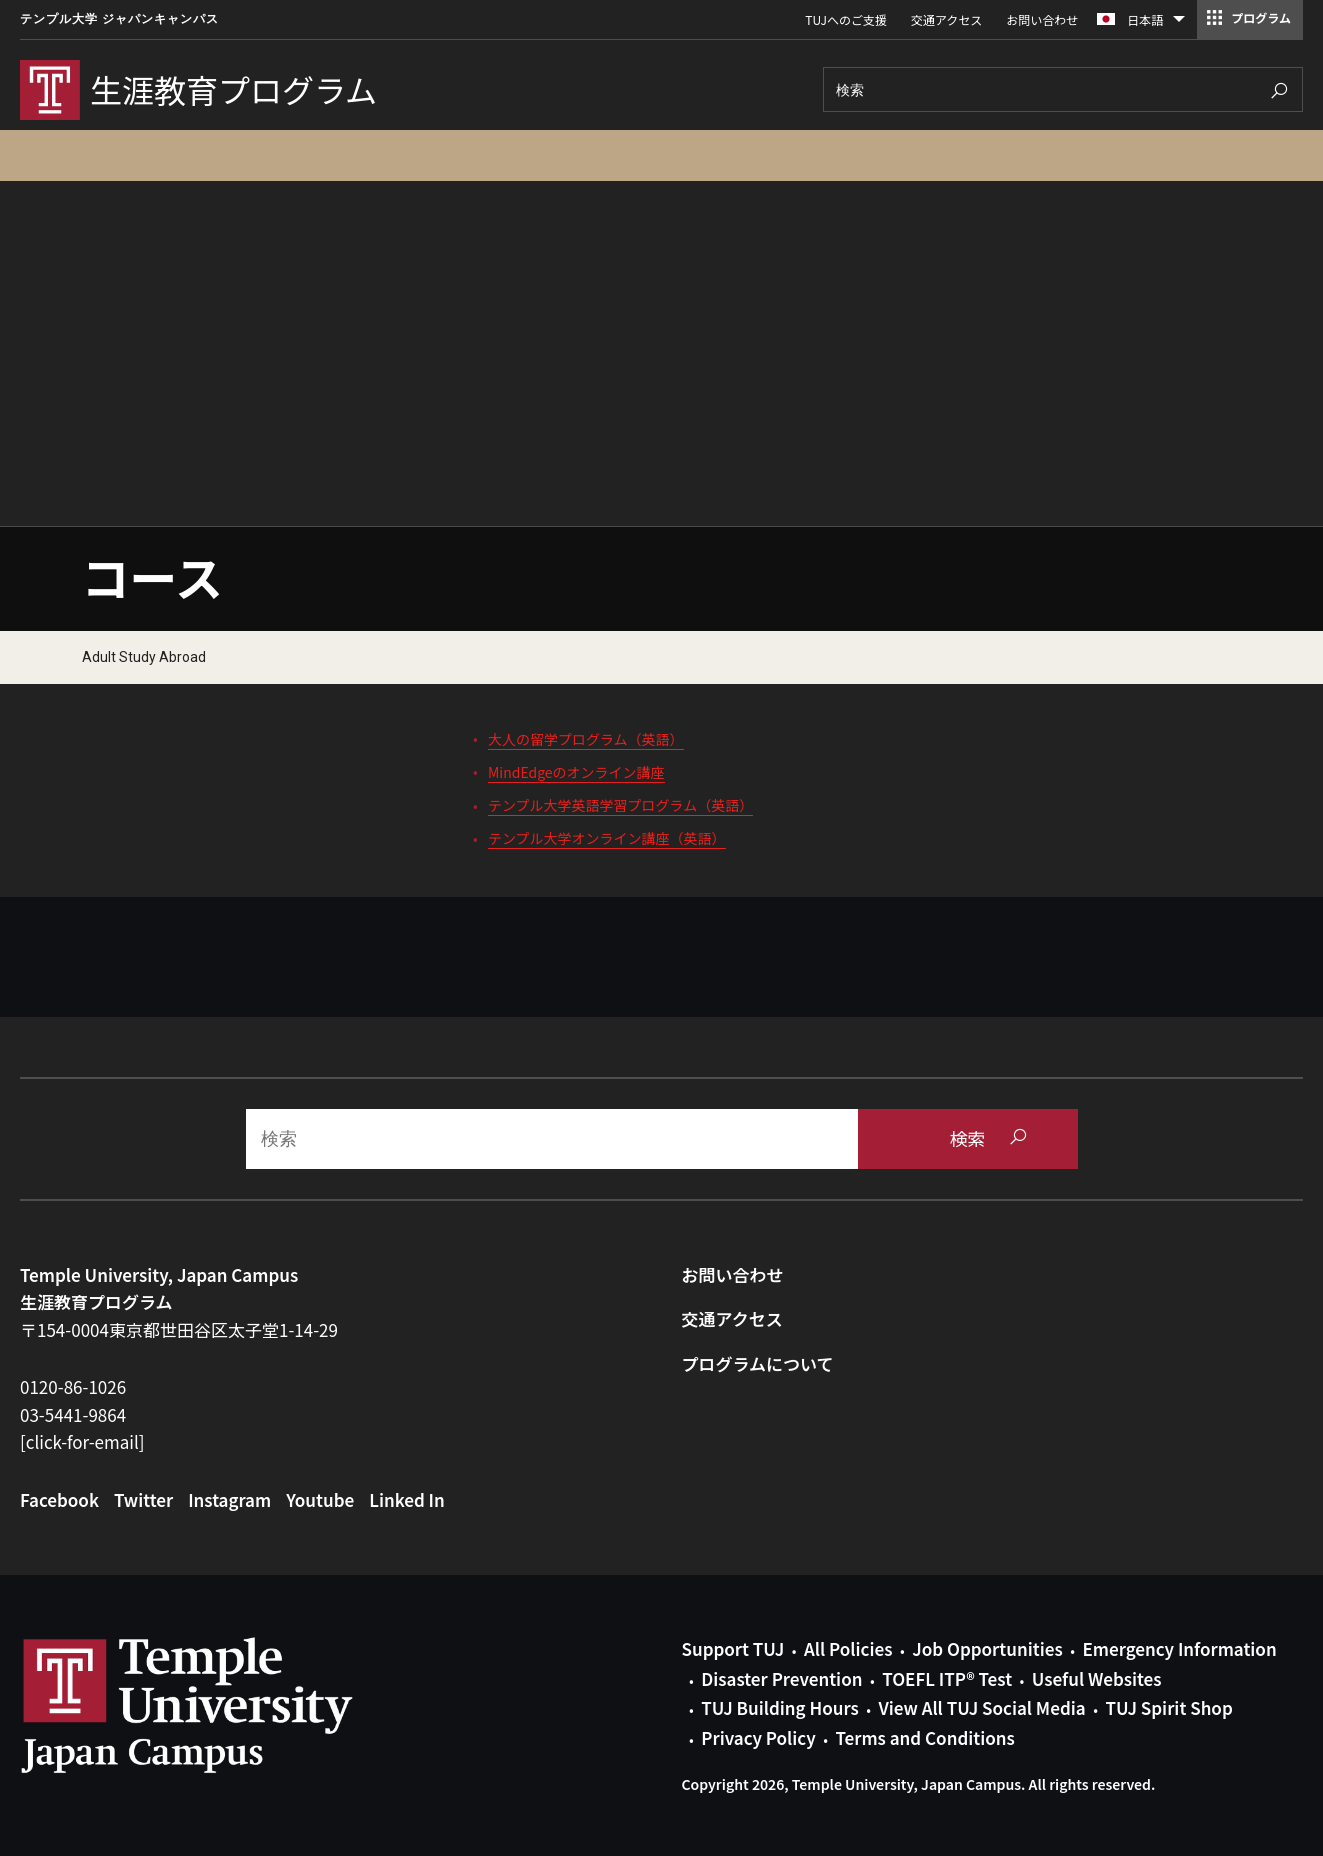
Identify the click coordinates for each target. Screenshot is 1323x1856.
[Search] (1063, 89)
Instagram (229, 1499)
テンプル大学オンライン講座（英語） (607, 838)
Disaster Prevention (781, 1678)
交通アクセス (946, 19)
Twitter (143, 1499)
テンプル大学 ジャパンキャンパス (119, 19)
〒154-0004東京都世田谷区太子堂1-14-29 (179, 1329)
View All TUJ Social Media (981, 1707)
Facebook (59, 1499)
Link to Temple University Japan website (220, 1705)
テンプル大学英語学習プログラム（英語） (620, 805)
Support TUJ (733, 1648)
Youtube (320, 1499)
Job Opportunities (987, 1648)
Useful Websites (1097, 1678)
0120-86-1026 (73, 1386)
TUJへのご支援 (846, 19)
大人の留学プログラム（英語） (586, 739)
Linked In (407, 1499)
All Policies (848, 1648)
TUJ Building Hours (779, 1707)
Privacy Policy (758, 1737)
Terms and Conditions (924, 1737)
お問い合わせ (1042, 19)
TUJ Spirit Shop (1168, 1707)
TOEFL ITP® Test (947, 1678)
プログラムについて (758, 1363)
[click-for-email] (82, 1441)
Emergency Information (1179, 1648)
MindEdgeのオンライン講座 (576, 772)
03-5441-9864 (73, 1414)
